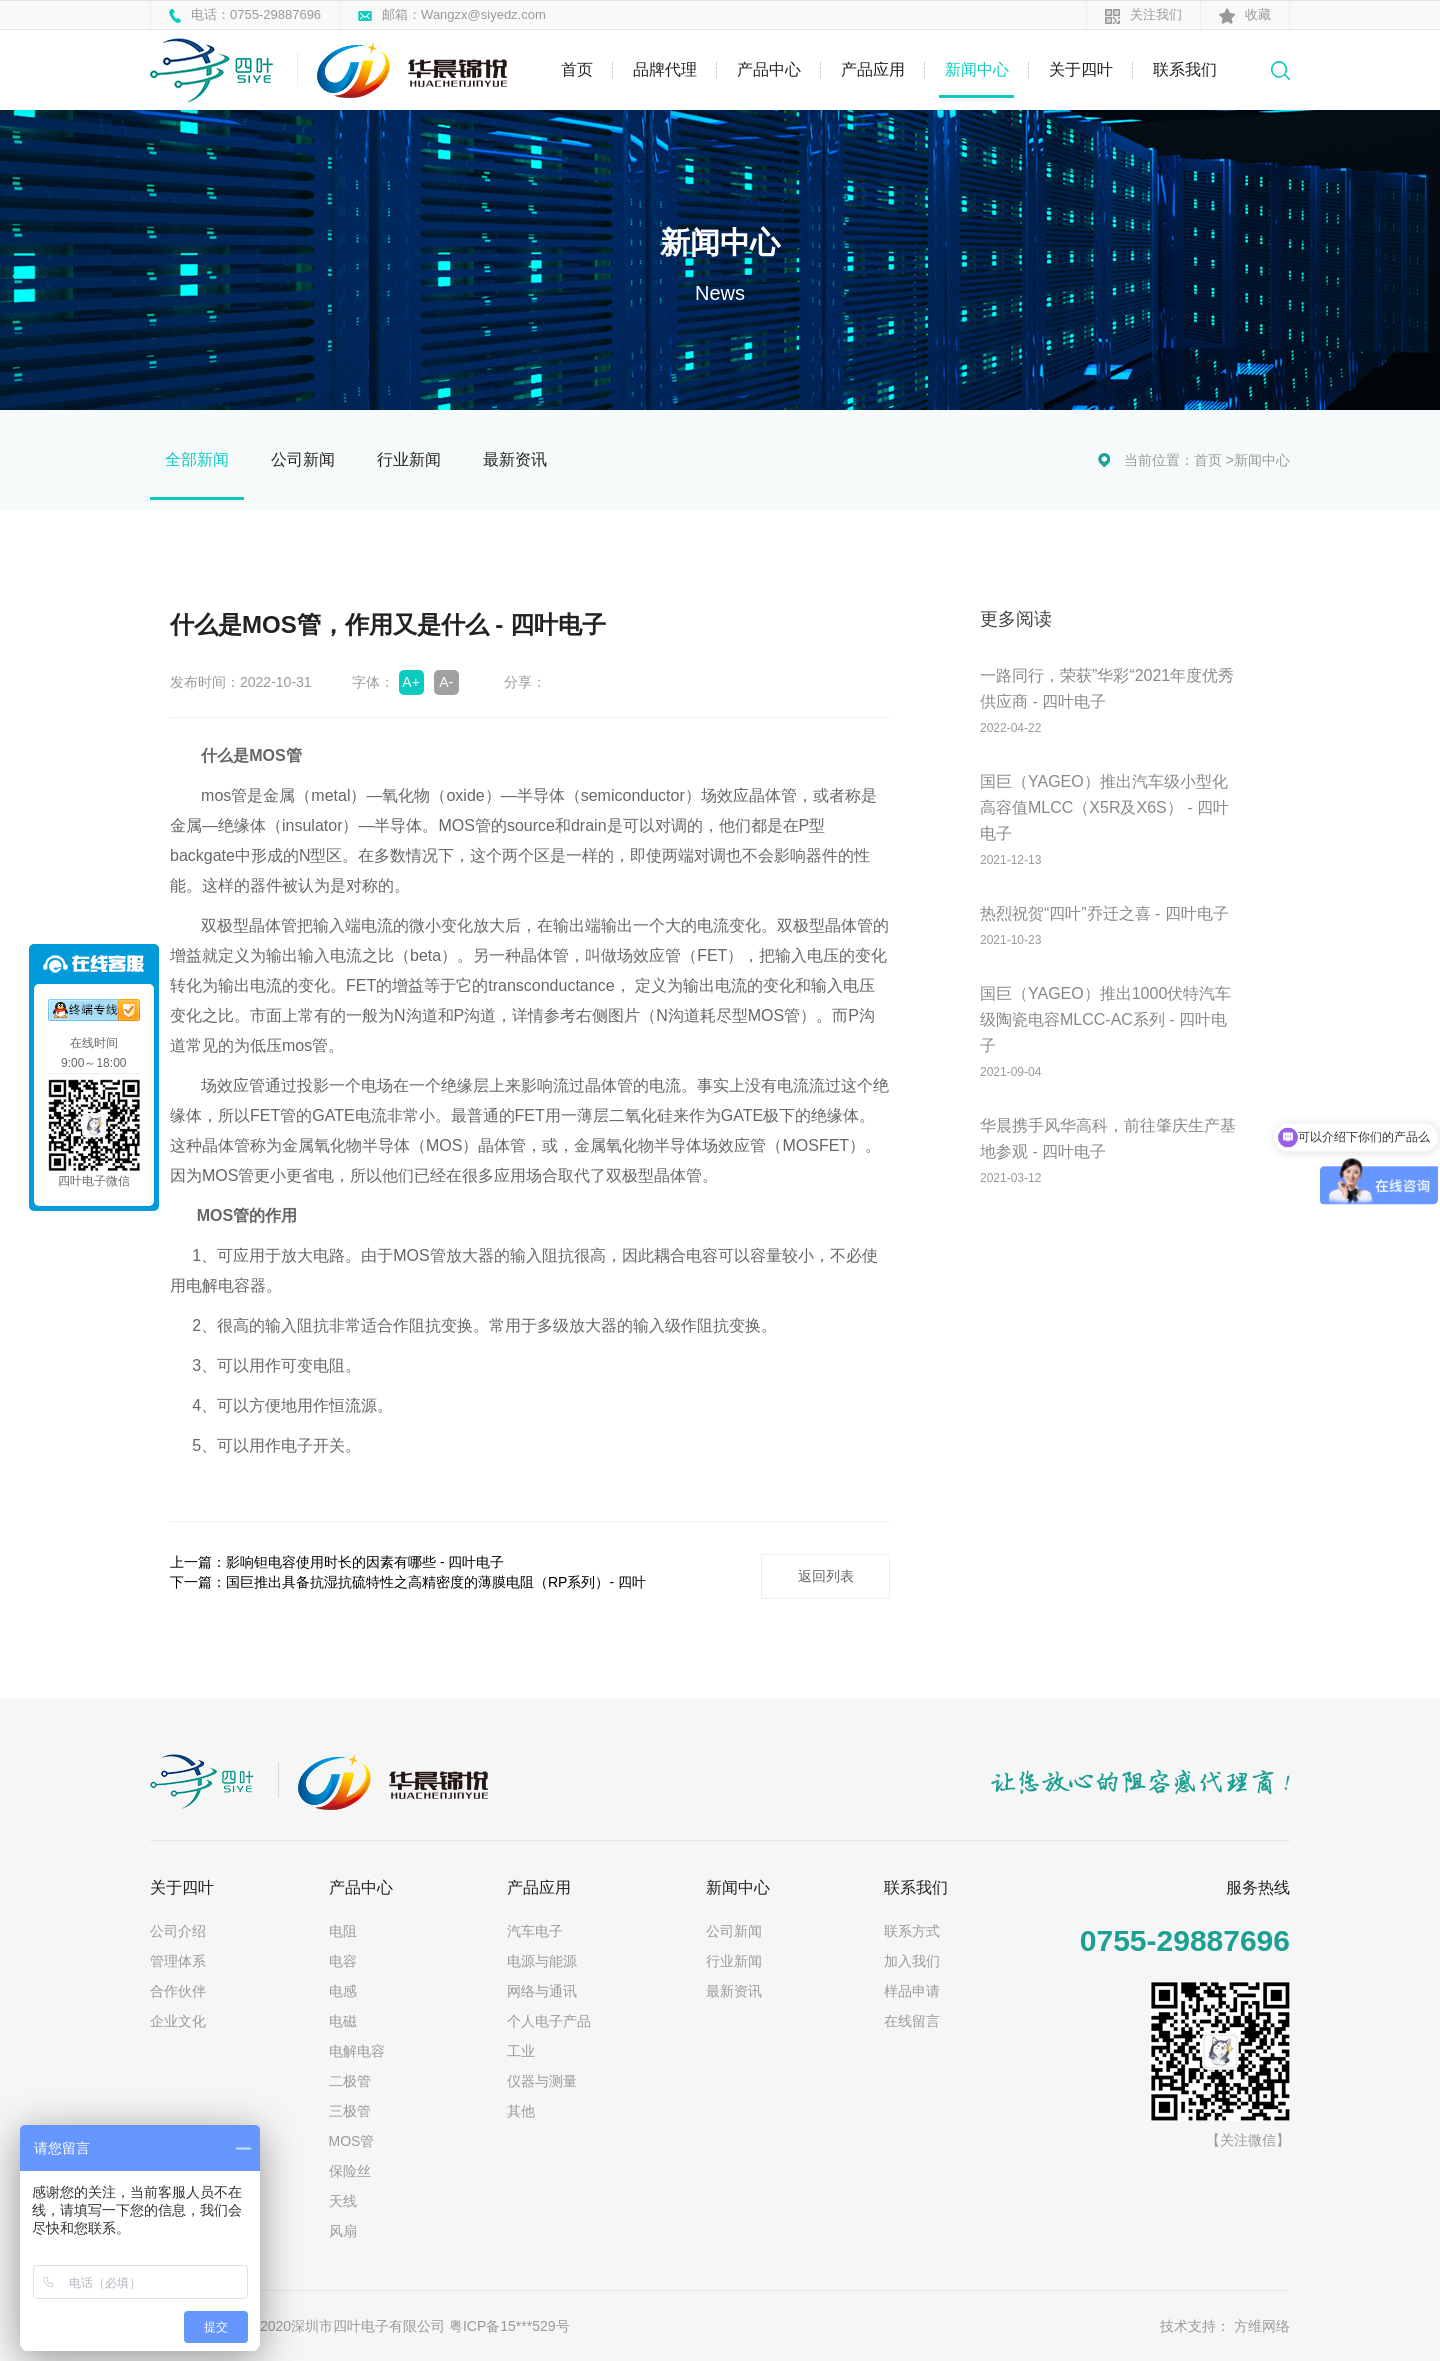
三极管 (350, 2109)
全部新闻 (197, 459)
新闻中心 (977, 70)
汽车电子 (535, 1929)
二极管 (350, 2079)
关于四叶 (1081, 70)
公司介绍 (178, 1929)
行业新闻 (409, 459)
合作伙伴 (178, 1989)
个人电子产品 (549, 2019)
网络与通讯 (542, 1989)
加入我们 (912, 1959)
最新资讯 (515, 459)
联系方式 (912, 1929)
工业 (521, 2049)
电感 (343, 1989)
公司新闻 (303, 459)
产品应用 (873, 70)
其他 (521, 2109)
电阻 (343, 1929)
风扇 (343, 2229)
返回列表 (825, 1574)
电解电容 (357, 2049)
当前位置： (1159, 460)
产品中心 (769, 70)
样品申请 (912, 1989)
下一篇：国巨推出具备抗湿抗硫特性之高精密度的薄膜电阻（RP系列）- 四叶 (408, 1582)
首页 (577, 70)
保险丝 (350, 2169)
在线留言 (912, 2019)
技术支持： (1195, 2324)
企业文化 (178, 2019)
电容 (343, 1959)
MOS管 (352, 2139)
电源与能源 (542, 1959)
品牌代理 (665, 70)
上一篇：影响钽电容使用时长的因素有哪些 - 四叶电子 (337, 1562)
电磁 (343, 2019)
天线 (343, 2199)
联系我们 (1185, 70)
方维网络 (1262, 2324)
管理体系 (178, 1959)
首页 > (1214, 460)
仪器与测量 (542, 2079)
